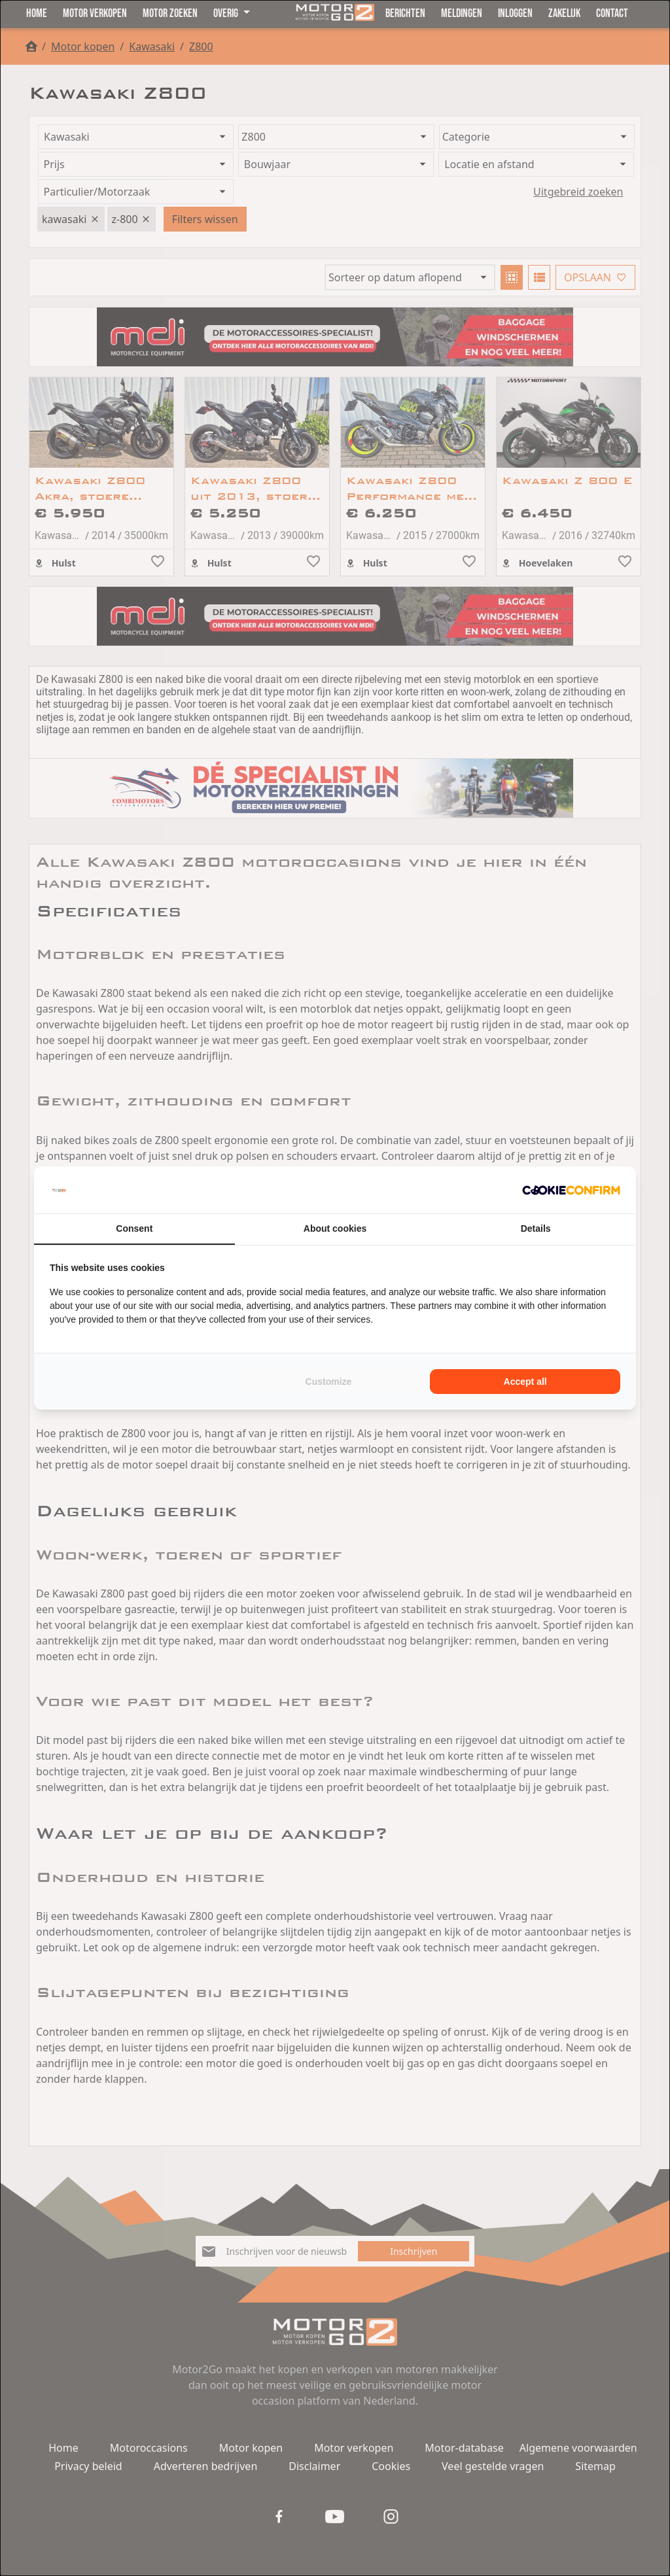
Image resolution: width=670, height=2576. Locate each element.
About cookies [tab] (335, 1228)
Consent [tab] (134, 1228)
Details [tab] (536, 1228)
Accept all (525, 1381)
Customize (329, 1381)
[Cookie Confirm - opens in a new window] (571, 1190)
